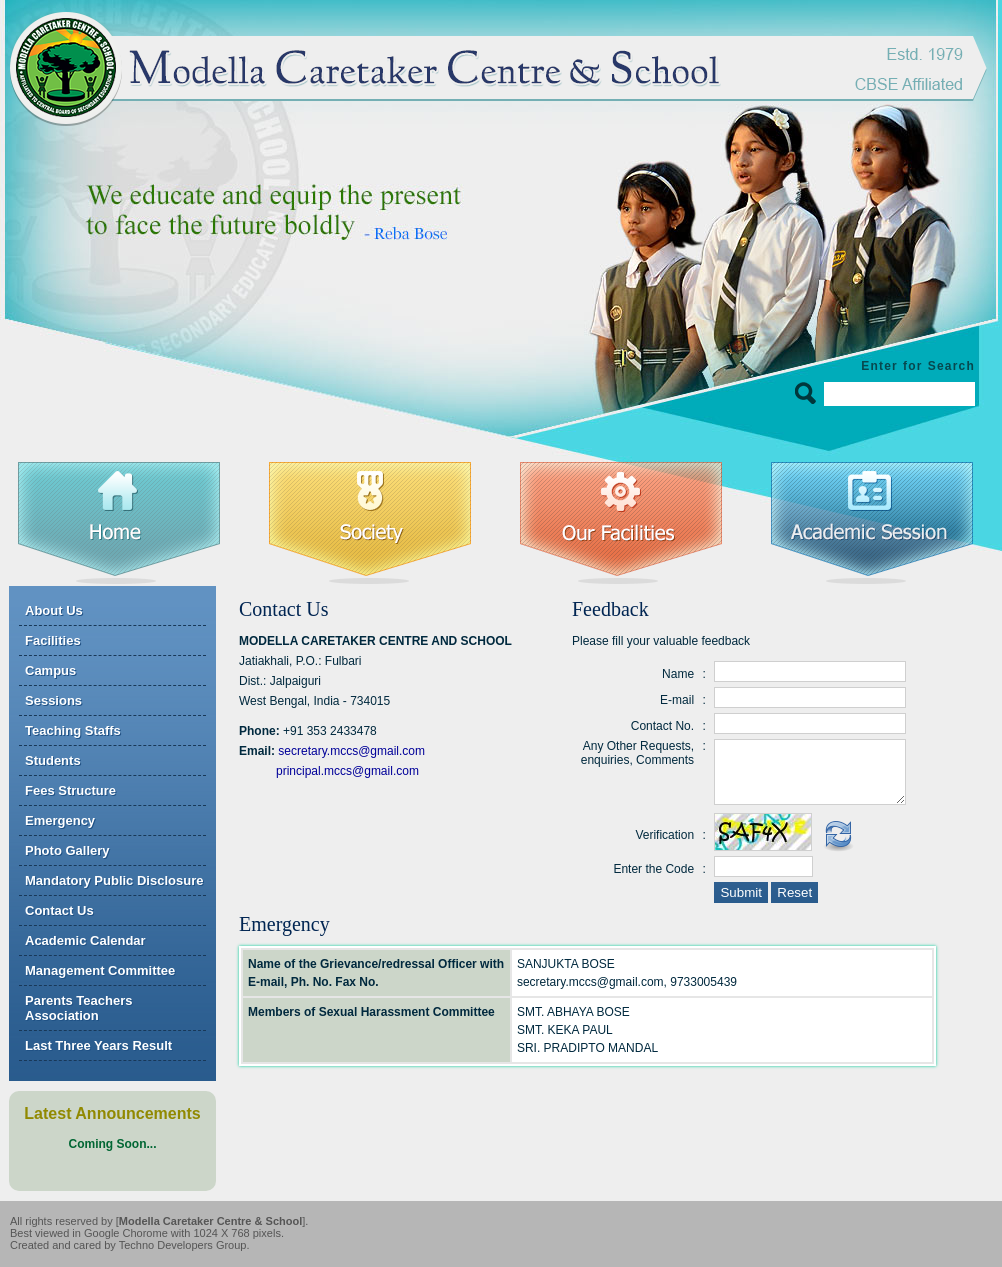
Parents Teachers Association (78, 1008)
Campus (50, 670)
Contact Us (59, 910)
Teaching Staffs (73, 730)
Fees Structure (70, 790)
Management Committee (100, 970)
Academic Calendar (85, 940)
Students (53, 760)
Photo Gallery (67, 850)
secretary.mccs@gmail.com (351, 751)
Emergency (60, 820)
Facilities (53, 640)
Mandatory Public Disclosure (114, 880)
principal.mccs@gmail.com (347, 771)
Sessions (53, 700)
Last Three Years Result (98, 1045)
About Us (54, 610)
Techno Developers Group (183, 1245)
